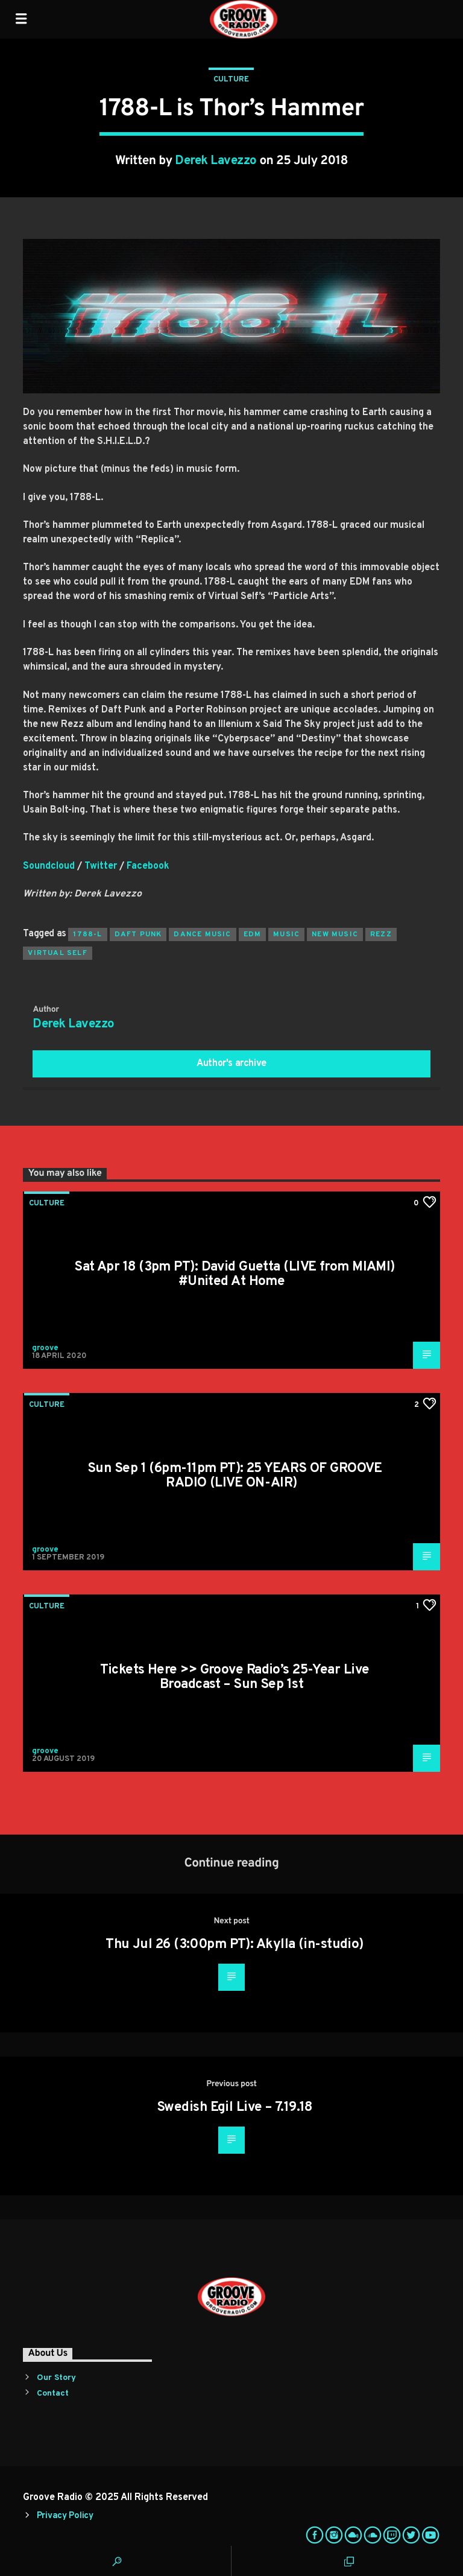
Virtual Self (57, 953)
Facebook (148, 866)
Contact (53, 2393)
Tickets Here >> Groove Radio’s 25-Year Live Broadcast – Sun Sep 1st (235, 1677)
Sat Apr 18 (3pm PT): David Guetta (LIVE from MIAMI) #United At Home (234, 1274)
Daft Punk (138, 934)
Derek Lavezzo (215, 161)
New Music (335, 934)
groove (45, 1348)
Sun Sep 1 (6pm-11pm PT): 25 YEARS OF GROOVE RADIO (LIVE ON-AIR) (234, 1476)
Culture (231, 79)
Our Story (56, 2378)
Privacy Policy (65, 2516)
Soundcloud (49, 866)
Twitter (100, 866)
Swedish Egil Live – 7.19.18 (234, 2107)
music (286, 934)
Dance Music (202, 934)
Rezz (381, 934)
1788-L (87, 934)
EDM (253, 934)
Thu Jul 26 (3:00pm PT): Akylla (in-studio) (234, 1944)
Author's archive (231, 1064)
